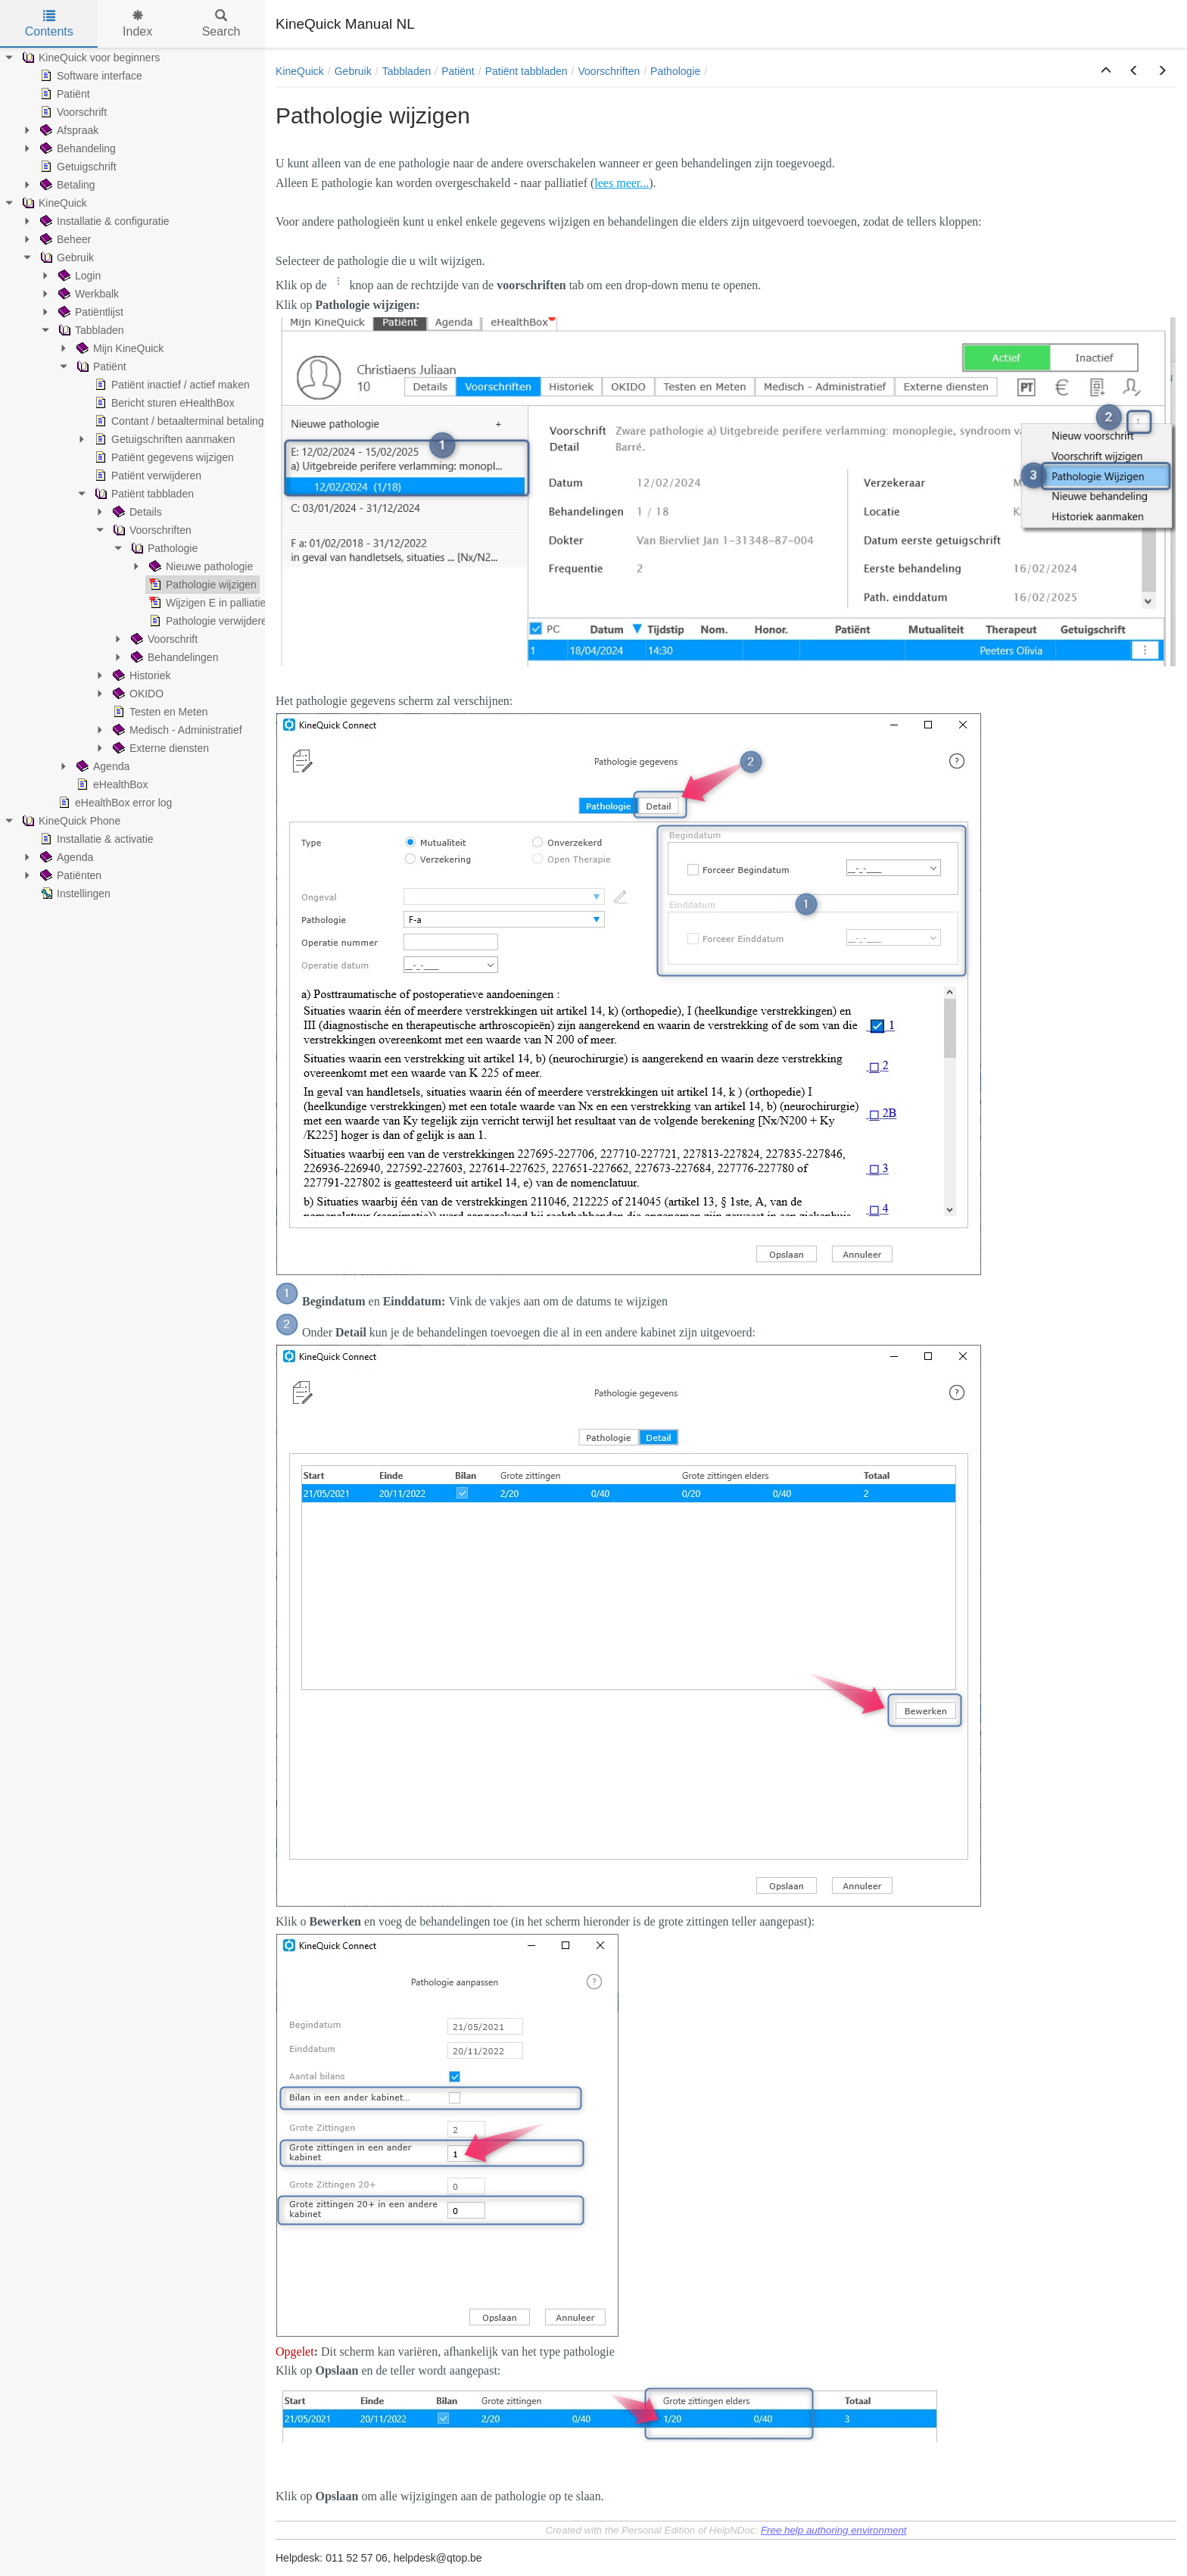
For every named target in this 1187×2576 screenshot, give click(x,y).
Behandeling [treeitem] (76, 148)
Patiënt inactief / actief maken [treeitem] (171, 385)
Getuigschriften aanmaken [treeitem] (163, 439)
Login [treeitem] (78, 276)
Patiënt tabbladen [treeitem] (143, 494)
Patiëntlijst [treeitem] (89, 312)
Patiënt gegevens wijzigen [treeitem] (163, 457)
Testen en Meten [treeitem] (159, 712)
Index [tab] (137, 24)
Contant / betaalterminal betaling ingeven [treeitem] (198, 421)
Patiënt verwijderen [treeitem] (146, 475)
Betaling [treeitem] (66, 185)
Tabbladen (406, 71)
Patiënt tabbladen (526, 71)
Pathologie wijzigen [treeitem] (201, 584)
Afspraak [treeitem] (67, 130)
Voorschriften (609, 71)
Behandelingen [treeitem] (173, 657)
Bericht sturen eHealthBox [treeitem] (163, 403)
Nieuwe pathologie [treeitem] (199, 566)
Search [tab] (221, 24)
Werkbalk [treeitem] (87, 294)
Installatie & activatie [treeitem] (95, 839)
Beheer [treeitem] (64, 239)
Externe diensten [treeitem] (159, 748)
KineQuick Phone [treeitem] (69, 821)
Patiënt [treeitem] (63, 94)
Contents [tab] (49, 24)
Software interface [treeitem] (89, 76)
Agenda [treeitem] (101, 766)
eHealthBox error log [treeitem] (113, 803)
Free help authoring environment (834, 2530)
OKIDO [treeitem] (137, 694)
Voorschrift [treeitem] (72, 112)
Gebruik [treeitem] (65, 257)
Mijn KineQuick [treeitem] (118, 348)
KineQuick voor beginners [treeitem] (89, 57)
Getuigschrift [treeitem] (77, 166)
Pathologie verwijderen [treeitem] (209, 621)
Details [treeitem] (136, 512)
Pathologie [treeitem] (163, 548)
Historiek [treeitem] (140, 675)
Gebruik (353, 71)
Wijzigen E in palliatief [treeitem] (207, 603)
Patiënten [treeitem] (69, 875)
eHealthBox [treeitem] (110, 784)
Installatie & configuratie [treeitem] (103, 221)
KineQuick (300, 71)
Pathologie (675, 71)
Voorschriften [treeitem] (151, 530)
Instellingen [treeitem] (74, 893)
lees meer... (621, 182)
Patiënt (458, 71)
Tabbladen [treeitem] (89, 330)
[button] (1106, 71)
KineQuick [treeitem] (53, 203)
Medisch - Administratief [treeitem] (176, 730)
